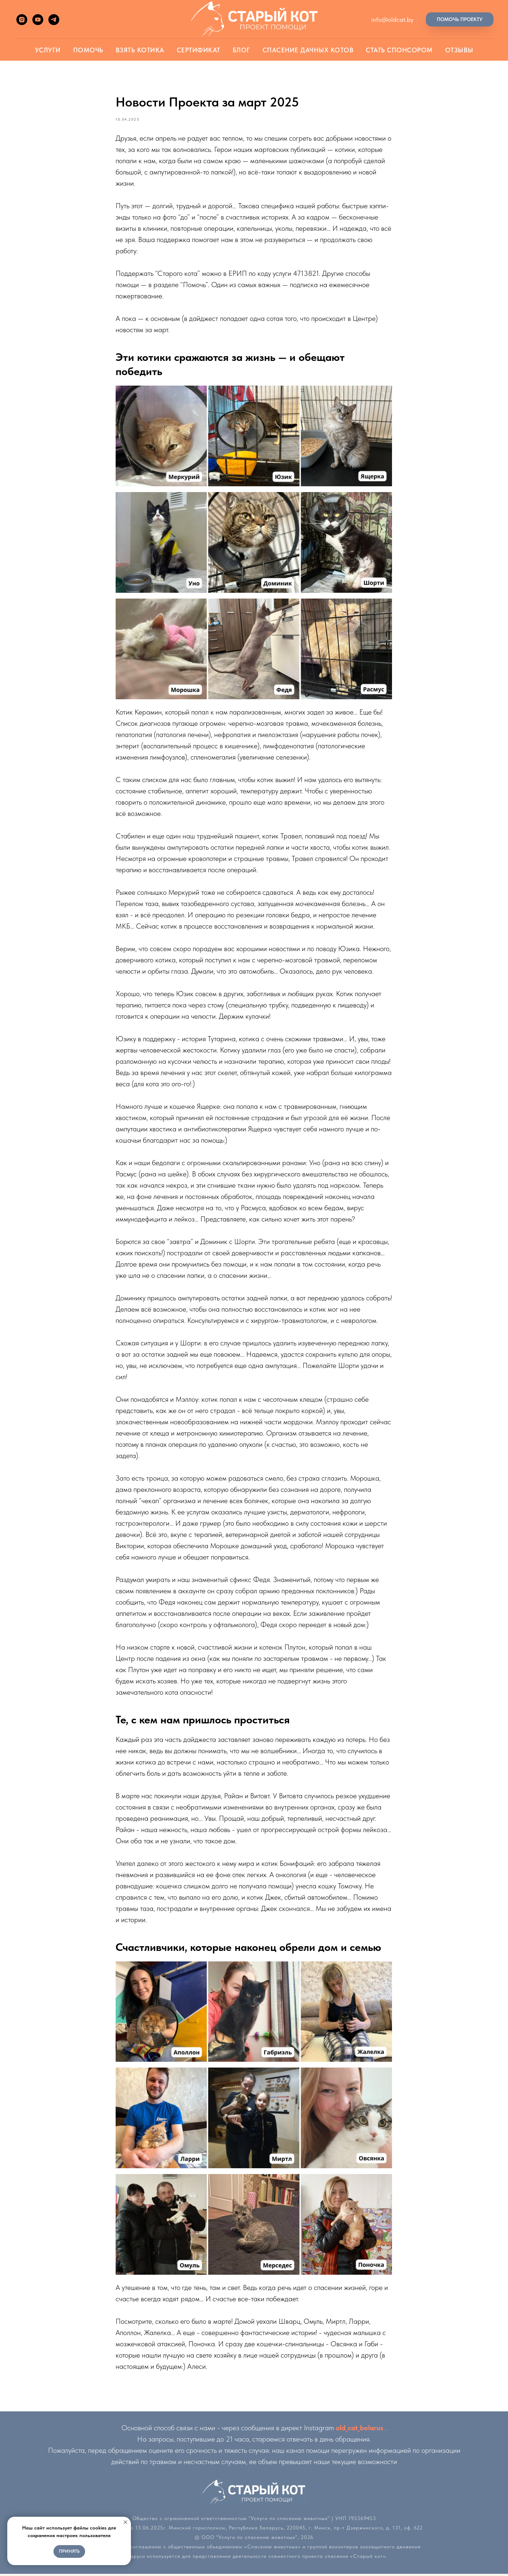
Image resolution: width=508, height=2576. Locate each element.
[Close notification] (125, 2522)
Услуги (48, 50)
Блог (241, 50)
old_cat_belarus (359, 2430)
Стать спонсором (399, 50)
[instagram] (21, 19)
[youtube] (37, 19)
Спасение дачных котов (308, 50)
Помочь (88, 50)
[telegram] (53, 19)
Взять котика (140, 50)
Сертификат (198, 50)
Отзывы (459, 50)
